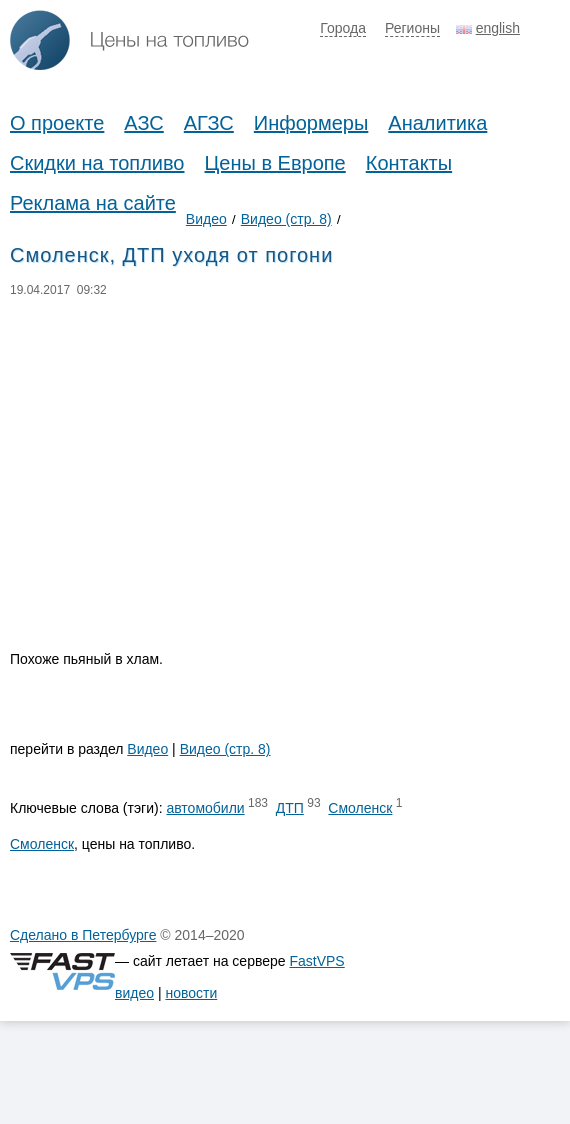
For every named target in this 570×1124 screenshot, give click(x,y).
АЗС (143, 123)
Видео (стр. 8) (286, 219)
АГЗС (209, 123)
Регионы (412, 28)
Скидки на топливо (97, 163)
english (498, 28)
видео (134, 993)
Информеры (311, 123)
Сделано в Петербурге (83, 935)
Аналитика (437, 123)
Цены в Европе (275, 163)
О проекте (57, 123)
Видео (206, 219)
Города (343, 28)
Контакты (409, 163)
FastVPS (316, 961)
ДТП (290, 808)
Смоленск (360, 808)
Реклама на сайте (93, 203)
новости (191, 993)
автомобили (205, 808)
